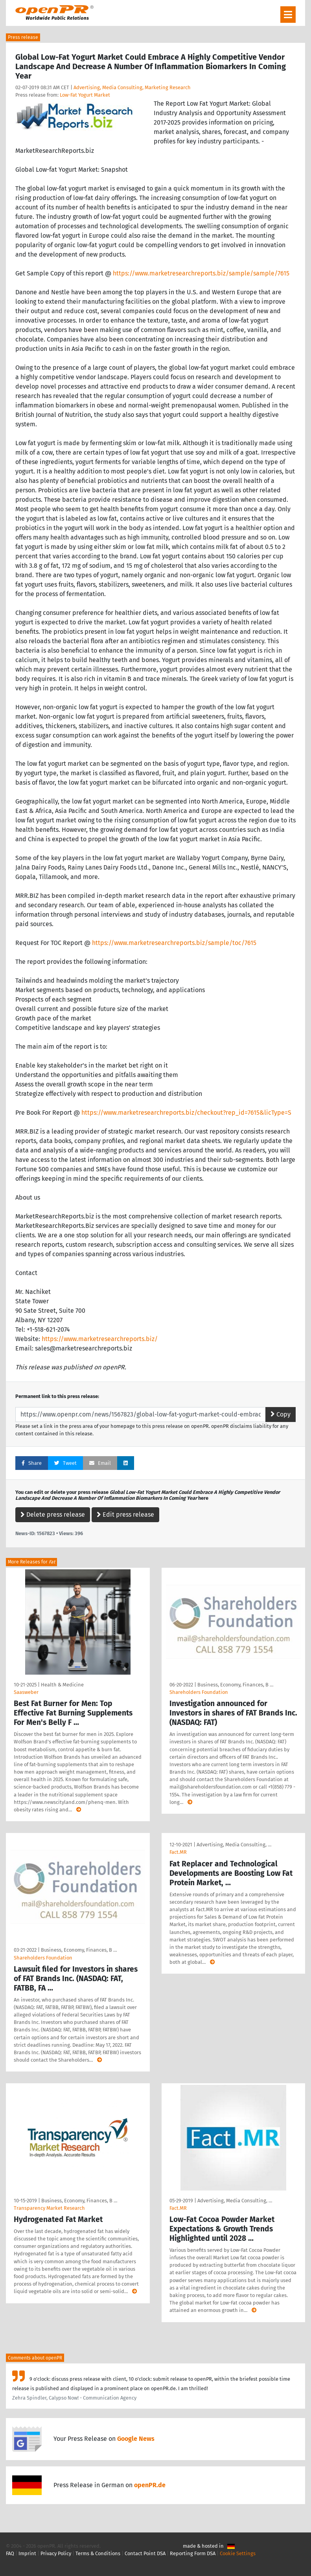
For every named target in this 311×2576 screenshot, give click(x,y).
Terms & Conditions (97, 2553)
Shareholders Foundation (198, 1692)
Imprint (27, 2553)
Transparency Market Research (49, 2208)
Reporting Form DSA (192, 2553)
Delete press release (52, 1514)
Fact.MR (178, 1852)
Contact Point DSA (145, 2553)
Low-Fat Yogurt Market (85, 95)
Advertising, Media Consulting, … (234, 1845)
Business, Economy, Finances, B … (235, 1685)
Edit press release (125, 1514)
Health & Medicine (62, 1685)
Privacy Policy (55, 2553)
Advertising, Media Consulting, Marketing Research (132, 87)
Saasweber (26, 1692)
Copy (281, 1414)
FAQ (10, 2553)
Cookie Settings (238, 2553)
